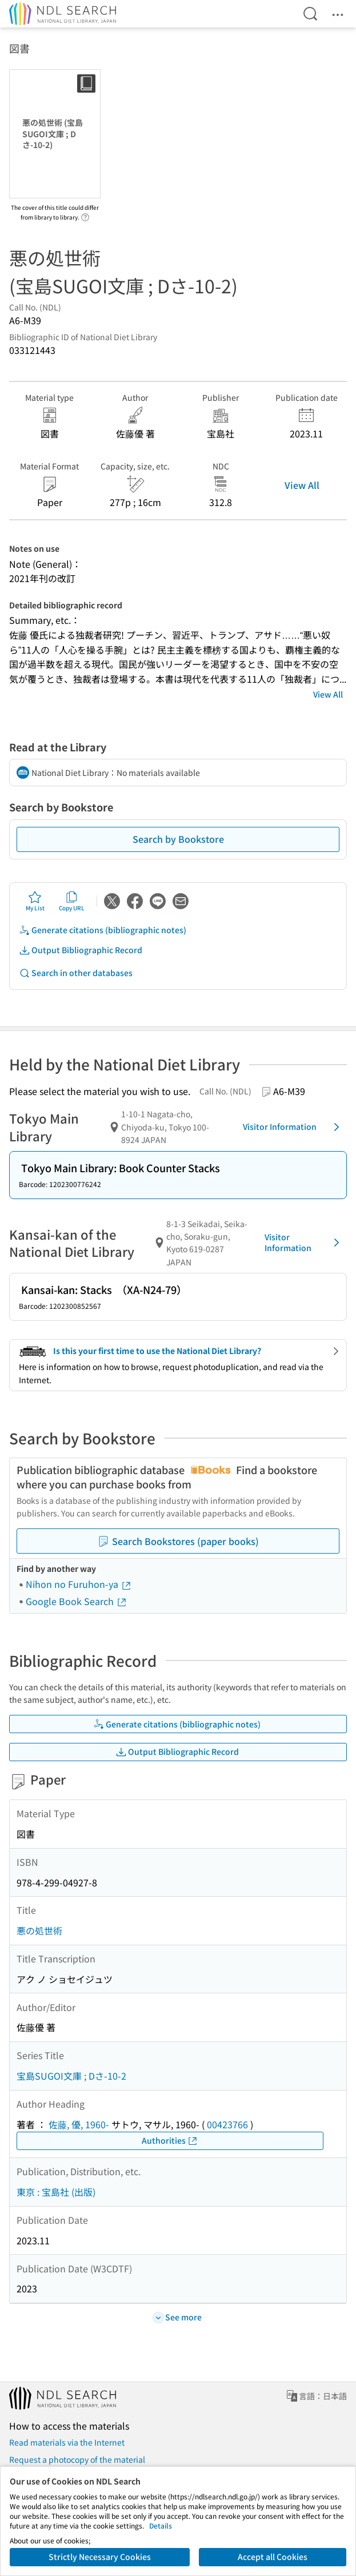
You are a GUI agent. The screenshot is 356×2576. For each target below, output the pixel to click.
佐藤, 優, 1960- (79, 2124)
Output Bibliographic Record (80, 950)
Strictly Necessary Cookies (100, 2556)
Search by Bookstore (178, 839)
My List (35, 901)
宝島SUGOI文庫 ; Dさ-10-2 (71, 2076)
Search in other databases (76, 973)
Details (160, 2525)
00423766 (227, 2124)
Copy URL (72, 901)
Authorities (170, 2141)
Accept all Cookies (272, 2556)
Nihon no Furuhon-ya (79, 1584)
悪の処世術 (39, 1930)
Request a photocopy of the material (77, 2459)
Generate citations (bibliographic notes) (102, 930)
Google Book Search (76, 1601)
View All (302, 485)
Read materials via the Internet (67, 2442)
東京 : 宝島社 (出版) (56, 2192)
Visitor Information (293, 1127)
